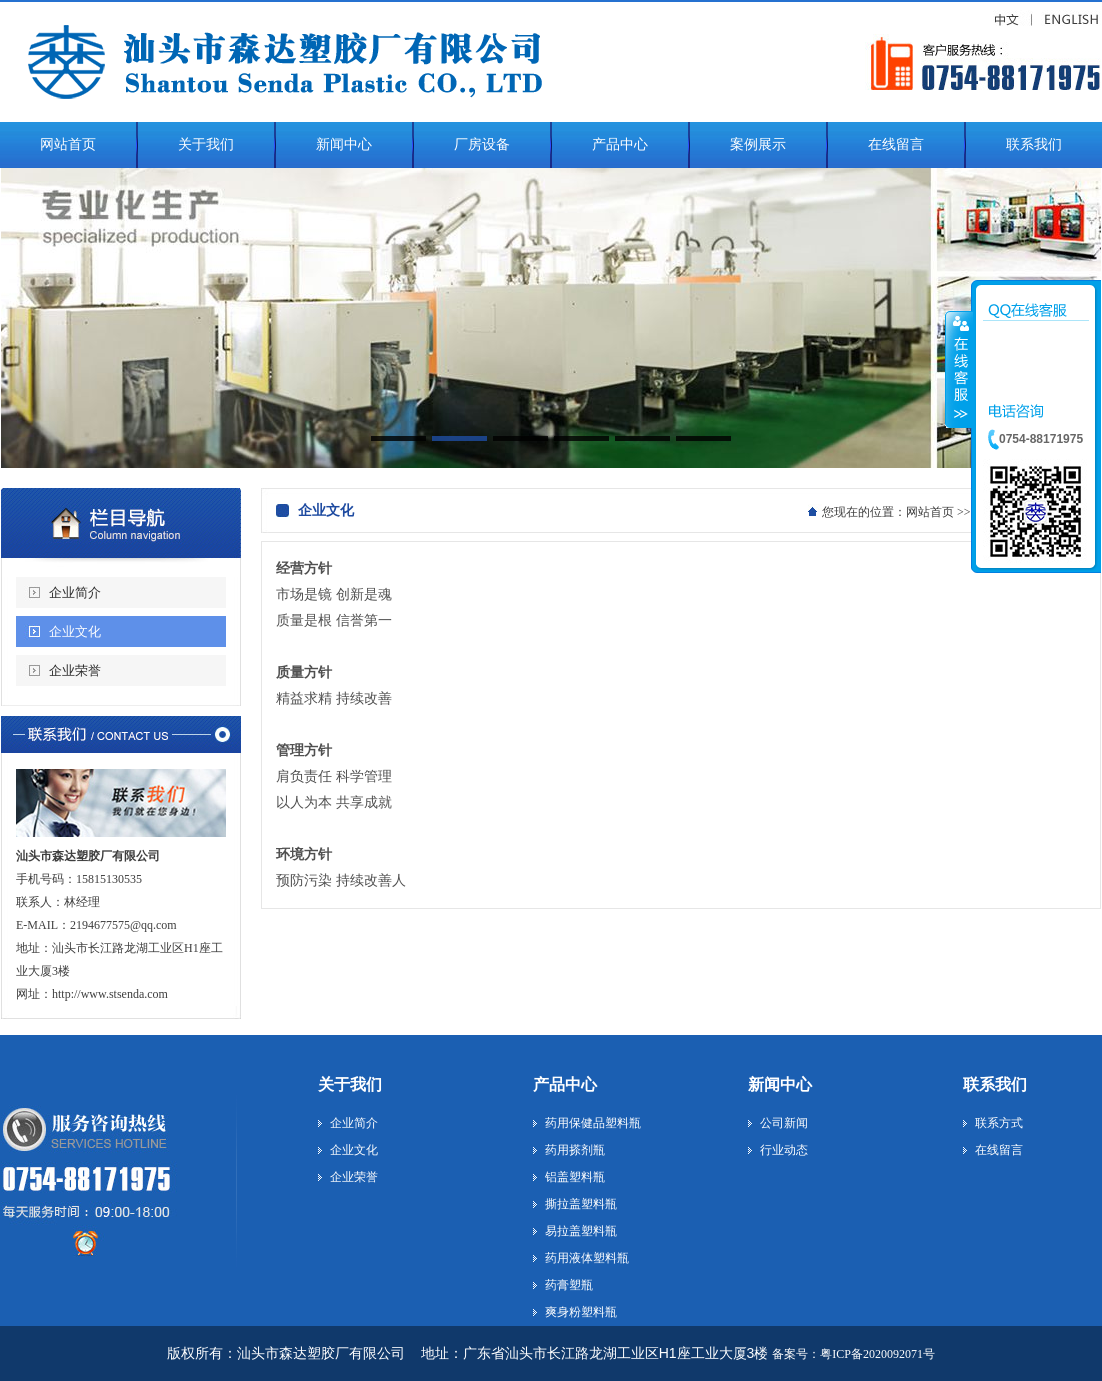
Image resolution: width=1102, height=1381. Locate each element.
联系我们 (995, 1084)
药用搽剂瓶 (575, 1150)
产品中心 (565, 1084)
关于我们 (350, 1084)
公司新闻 (784, 1123)
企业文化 (75, 631)
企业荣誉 (75, 670)
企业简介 (75, 592)
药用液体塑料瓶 (587, 1258)
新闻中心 (780, 1084)
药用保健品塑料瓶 (593, 1123)
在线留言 (999, 1150)
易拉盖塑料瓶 (581, 1231)
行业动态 (784, 1150)
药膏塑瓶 (569, 1285)
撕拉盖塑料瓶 (581, 1204)
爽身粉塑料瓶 (581, 1312)
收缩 (959, 369)
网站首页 (930, 512)
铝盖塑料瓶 (575, 1177)
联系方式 (999, 1123)
